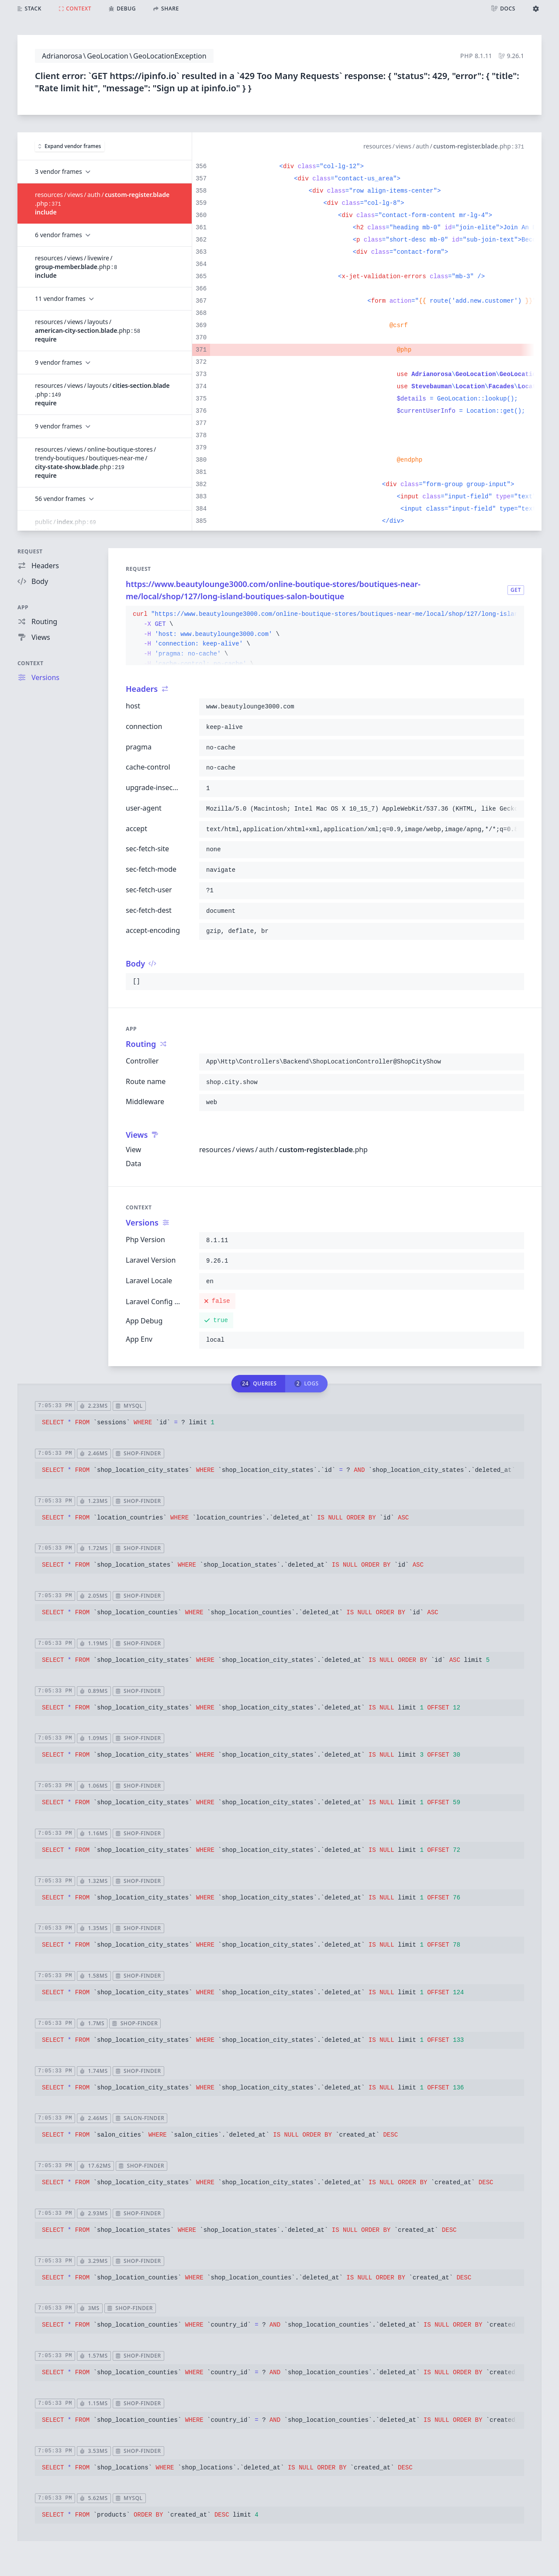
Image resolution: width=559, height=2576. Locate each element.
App (22, 607)
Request (30, 551)
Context (30, 663)
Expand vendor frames (69, 146)
